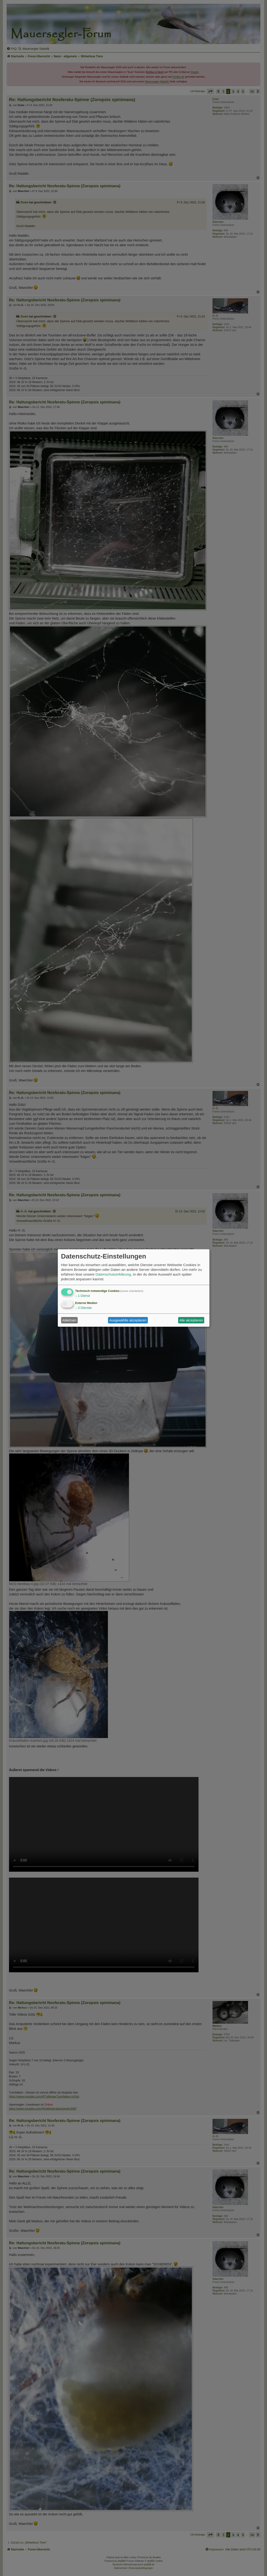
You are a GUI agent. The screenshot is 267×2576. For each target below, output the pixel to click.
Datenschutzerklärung (113, 1274)
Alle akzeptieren (191, 1320)
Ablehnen (69, 1320)
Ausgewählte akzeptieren (127, 1320)
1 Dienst (82, 1295)
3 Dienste (83, 1307)
